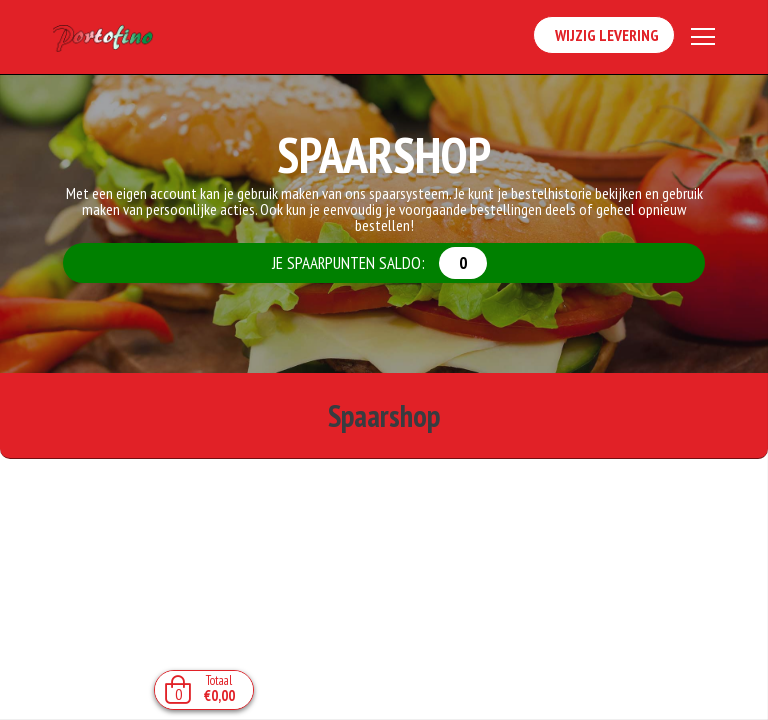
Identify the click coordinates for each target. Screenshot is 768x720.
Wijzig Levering (604, 36)
